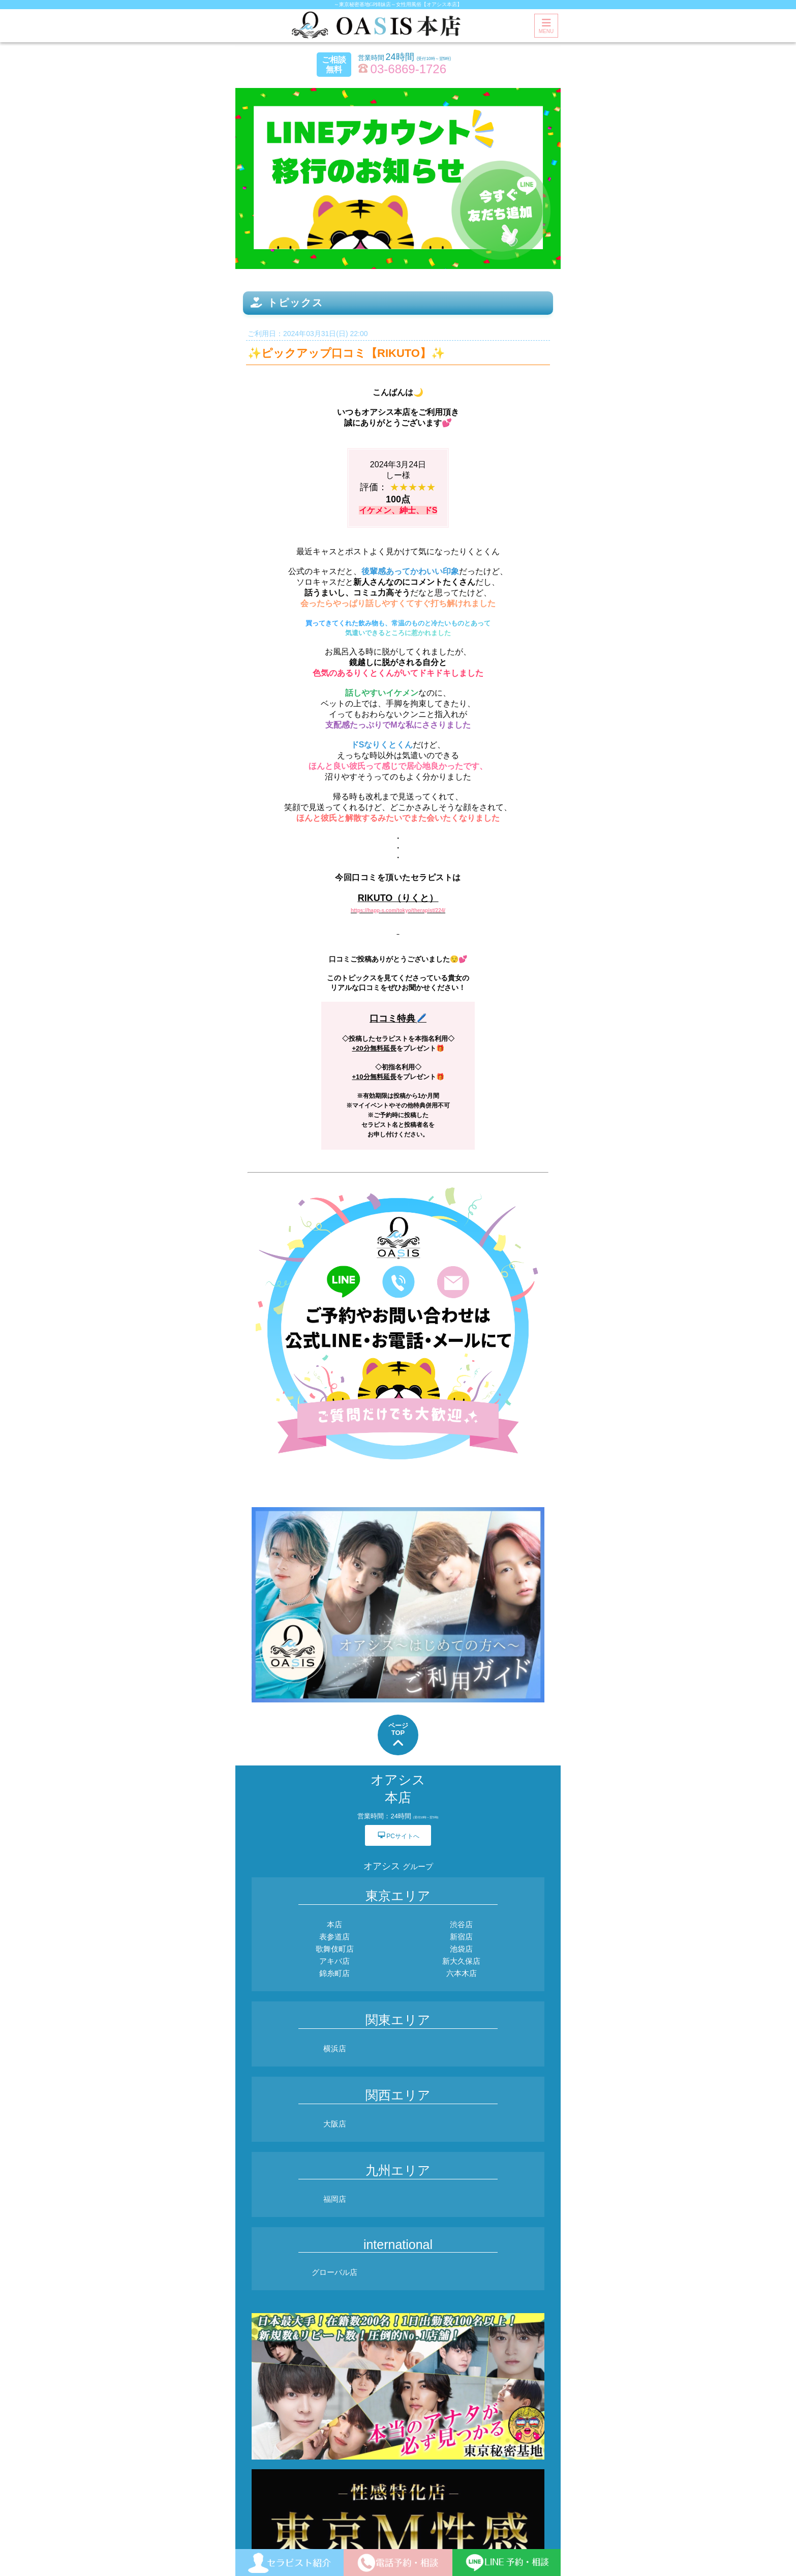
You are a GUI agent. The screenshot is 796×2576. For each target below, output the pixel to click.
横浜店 (334, 2048)
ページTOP (398, 1736)
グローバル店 (334, 2272)
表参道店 (334, 1936)
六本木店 (461, 1973)
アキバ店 (334, 1961)
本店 (334, 1924)
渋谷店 (461, 1924)
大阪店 (334, 2123)
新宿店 (461, 1936)
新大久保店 (461, 1961)
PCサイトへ (398, 1835)
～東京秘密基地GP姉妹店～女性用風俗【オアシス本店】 (398, 4)
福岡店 (334, 2199)
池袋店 (461, 1948)
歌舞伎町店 (335, 1948)
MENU (546, 26)
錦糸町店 (334, 1973)
